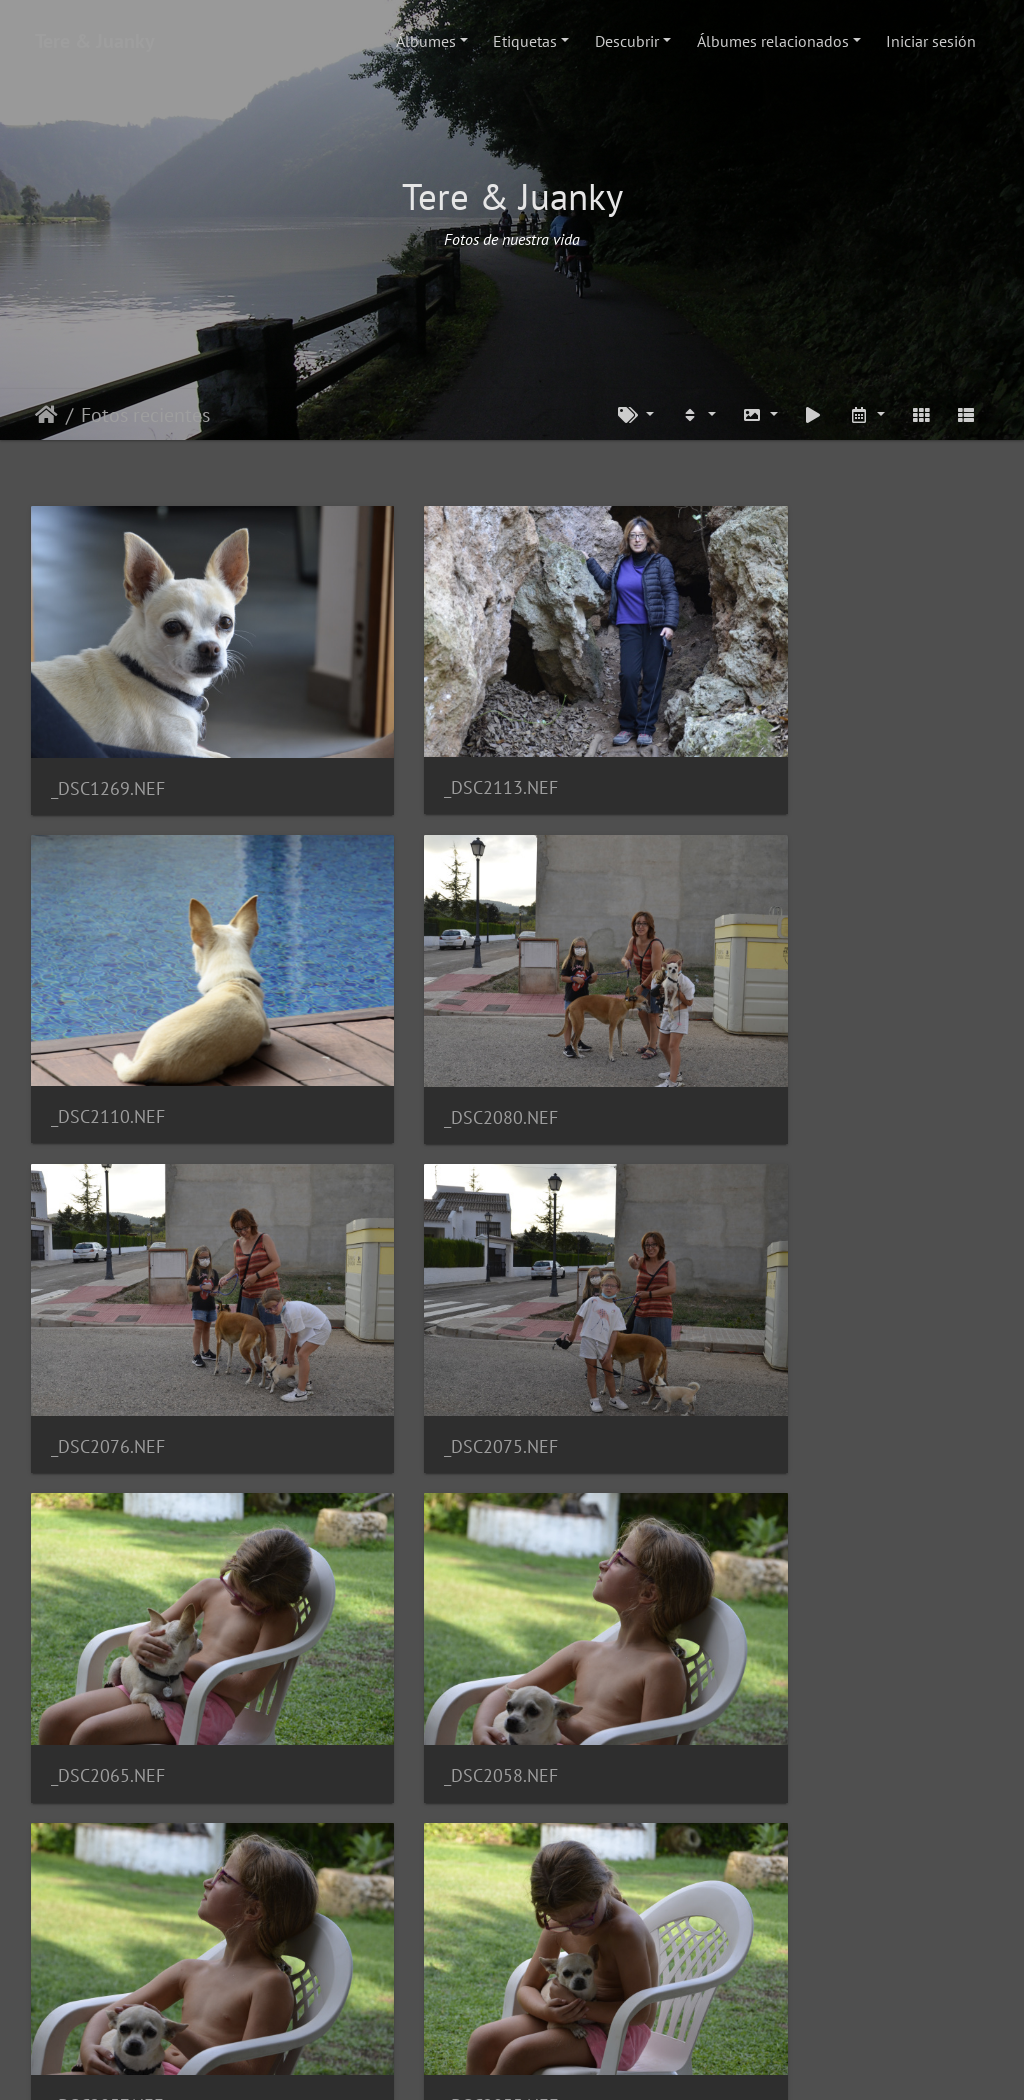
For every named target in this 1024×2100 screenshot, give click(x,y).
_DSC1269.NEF (108, 745)
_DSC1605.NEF (439, 1887)
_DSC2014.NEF (769, 1602)
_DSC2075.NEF (769, 1030)
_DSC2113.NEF (439, 744)
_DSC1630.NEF (108, 1887)
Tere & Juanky (95, 41)
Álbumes (426, 41)
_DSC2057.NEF (768, 1316)
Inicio (46, 415)
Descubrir (627, 41)
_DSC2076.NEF (439, 1030)
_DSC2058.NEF (439, 1316)
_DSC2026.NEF (439, 1602)
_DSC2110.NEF (769, 744)
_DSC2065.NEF (108, 1316)
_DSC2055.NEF (108, 1602)
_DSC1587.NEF (768, 1887)
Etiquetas (525, 41)
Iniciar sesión (931, 41)
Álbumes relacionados (773, 41)
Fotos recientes (145, 415)
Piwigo (571, 2066)
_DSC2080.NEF (108, 1030)
